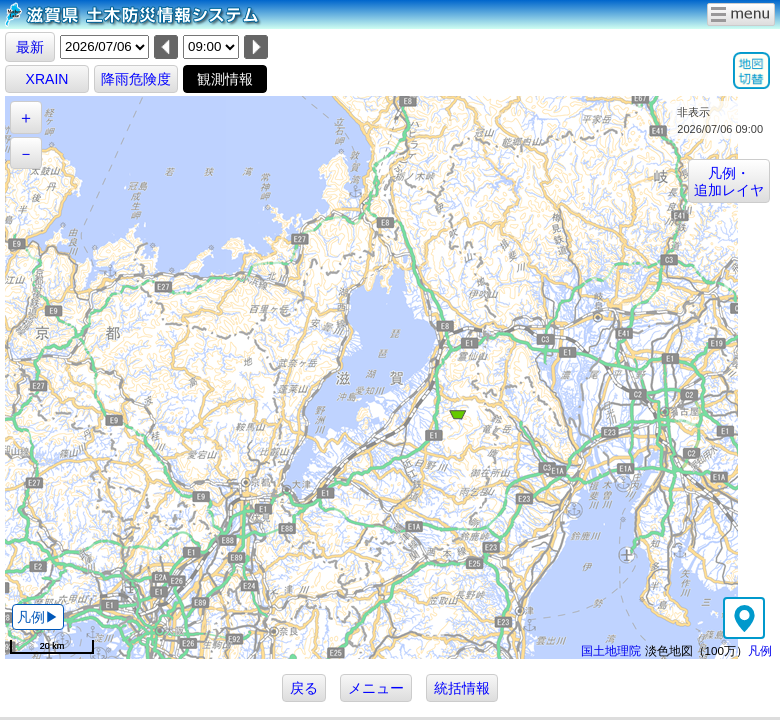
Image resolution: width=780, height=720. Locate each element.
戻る (304, 688)
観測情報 (225, 79)
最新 (30, 47)
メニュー (376, 688)
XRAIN (47, 79)
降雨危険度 (136, 79)
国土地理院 (611, 650)
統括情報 (462, 688)
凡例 (760, 650)
